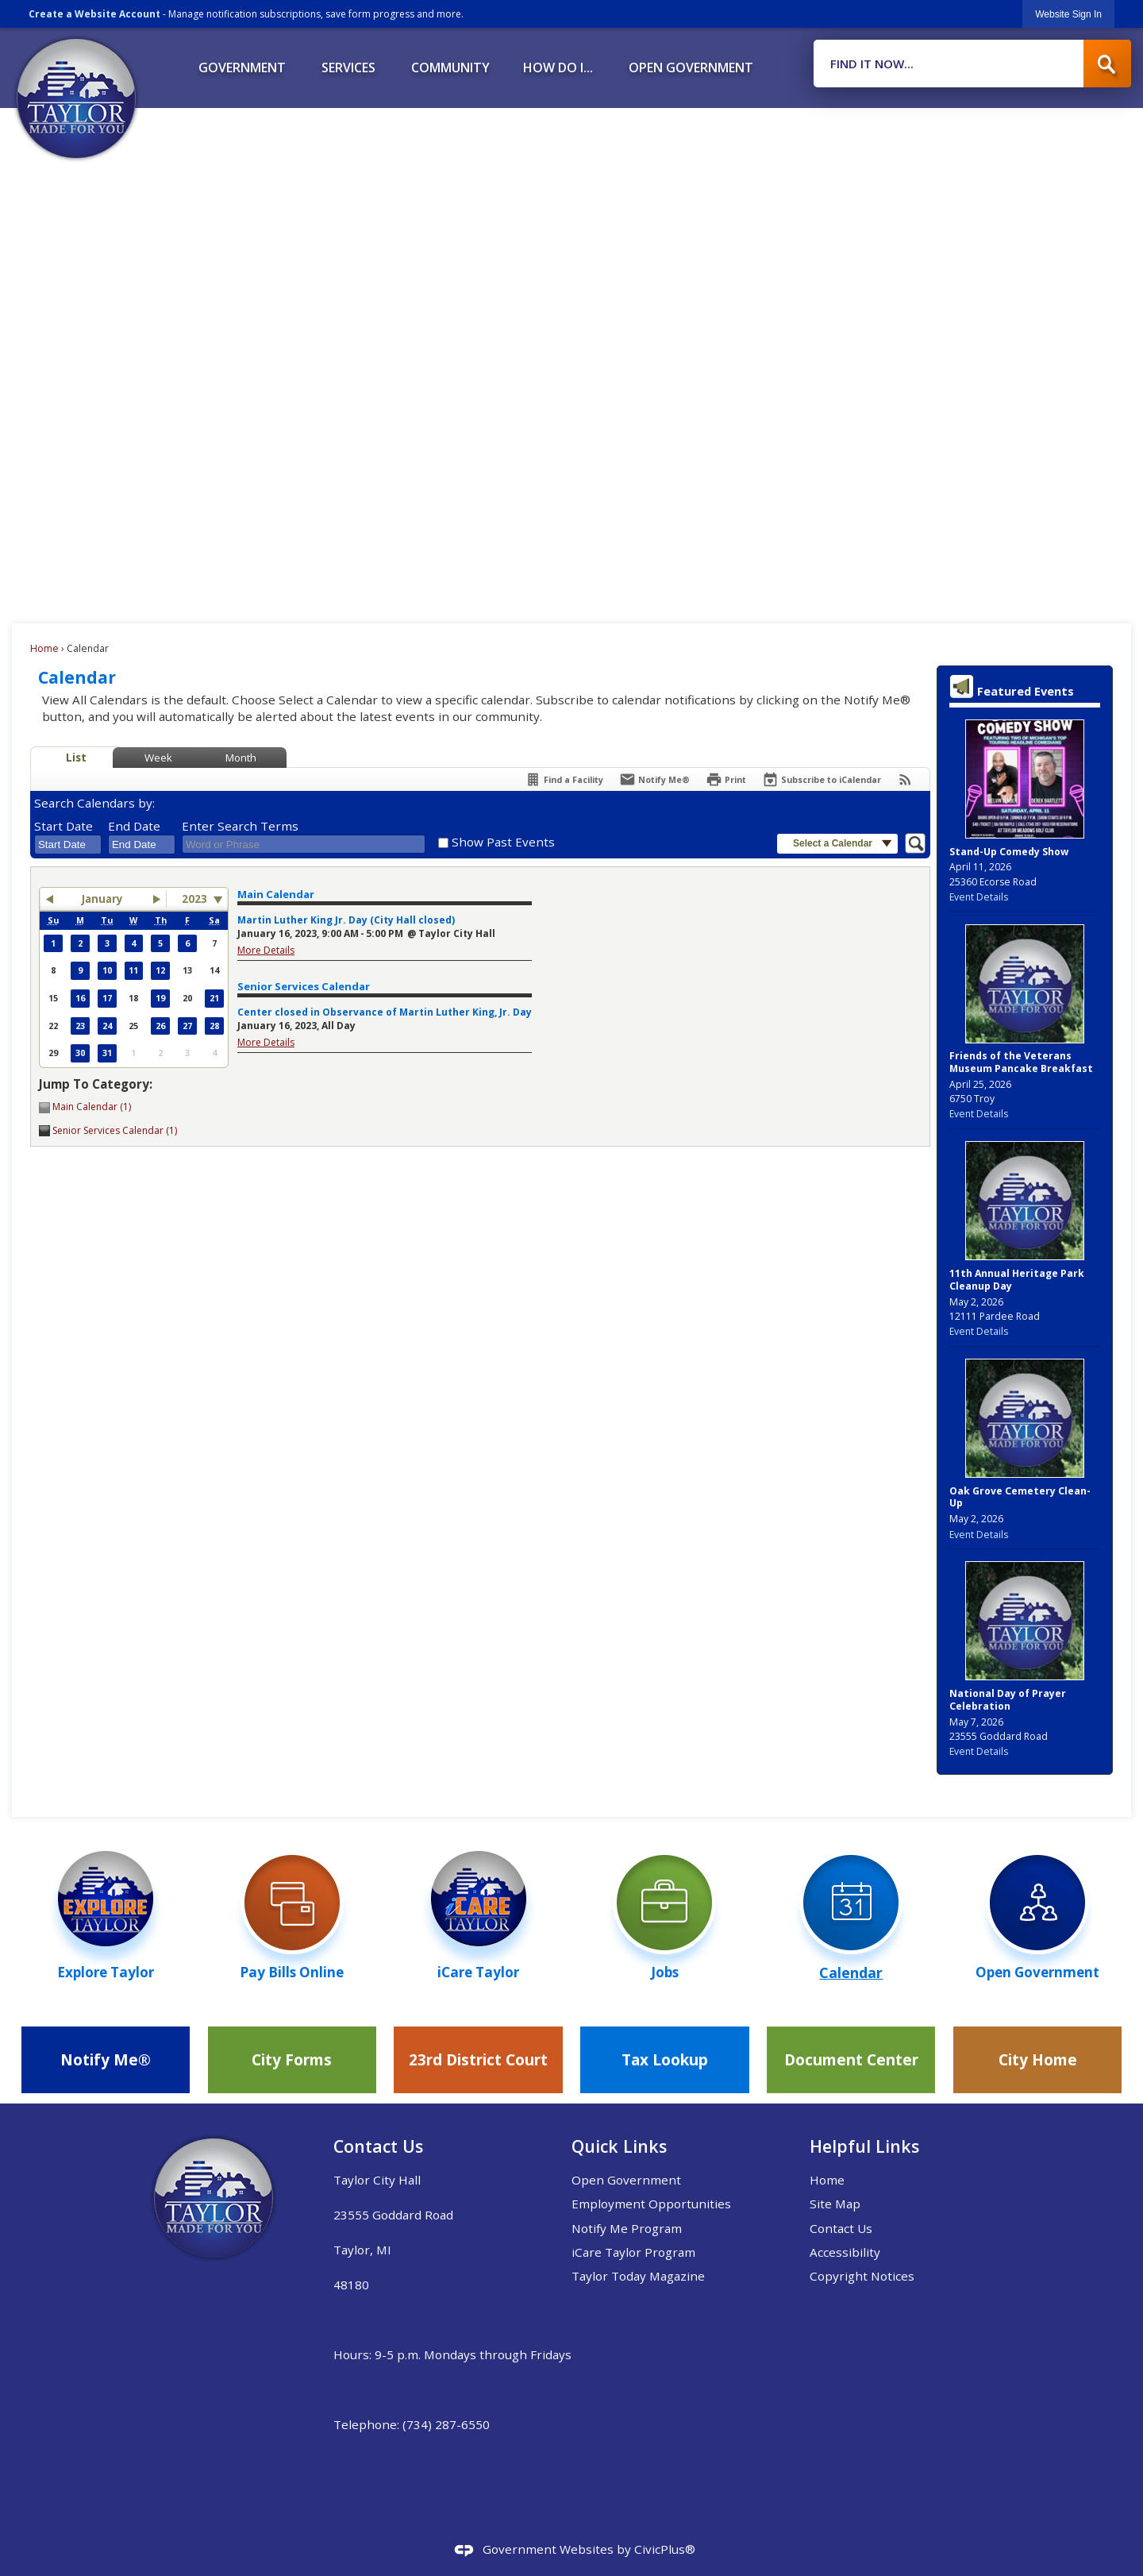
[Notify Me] (654, 779)
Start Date (63, 826)
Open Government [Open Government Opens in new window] (626, 2180)
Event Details (978, 897)
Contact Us (841, 2228)
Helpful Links (864, 2146)
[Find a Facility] (564, 779)
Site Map (835, 2204)
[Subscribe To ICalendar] (821, 779)
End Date (134, 826)
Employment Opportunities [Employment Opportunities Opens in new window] (651, 2204)
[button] (1107, 63)
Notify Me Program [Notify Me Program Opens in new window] (627, 2228)
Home (44, 648)
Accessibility (845, 2252)
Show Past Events (503, 842)
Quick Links (619, 2146)
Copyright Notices (862, 2276)
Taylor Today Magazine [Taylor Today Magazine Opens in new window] (638, 2276)
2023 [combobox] (194, 899)
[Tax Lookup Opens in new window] (664, 2059)
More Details (265, 950)
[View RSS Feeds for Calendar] (905, 779)
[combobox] (68, 845)
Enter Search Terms (240, 826)
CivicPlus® (664, 2549)
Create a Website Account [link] (94, 14)
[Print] (726, 779)
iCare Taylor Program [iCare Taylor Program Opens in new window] (633, 2252)
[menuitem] (242, 62)
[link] (1068, 14)
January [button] (102, 899)
